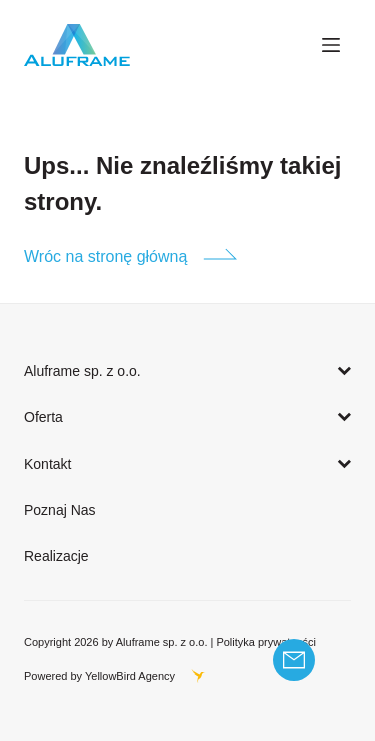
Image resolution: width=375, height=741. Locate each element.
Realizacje (56, 556)
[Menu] (331, 45)
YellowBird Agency (130, 676)
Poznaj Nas (60, 510)
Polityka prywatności (266, 642)
